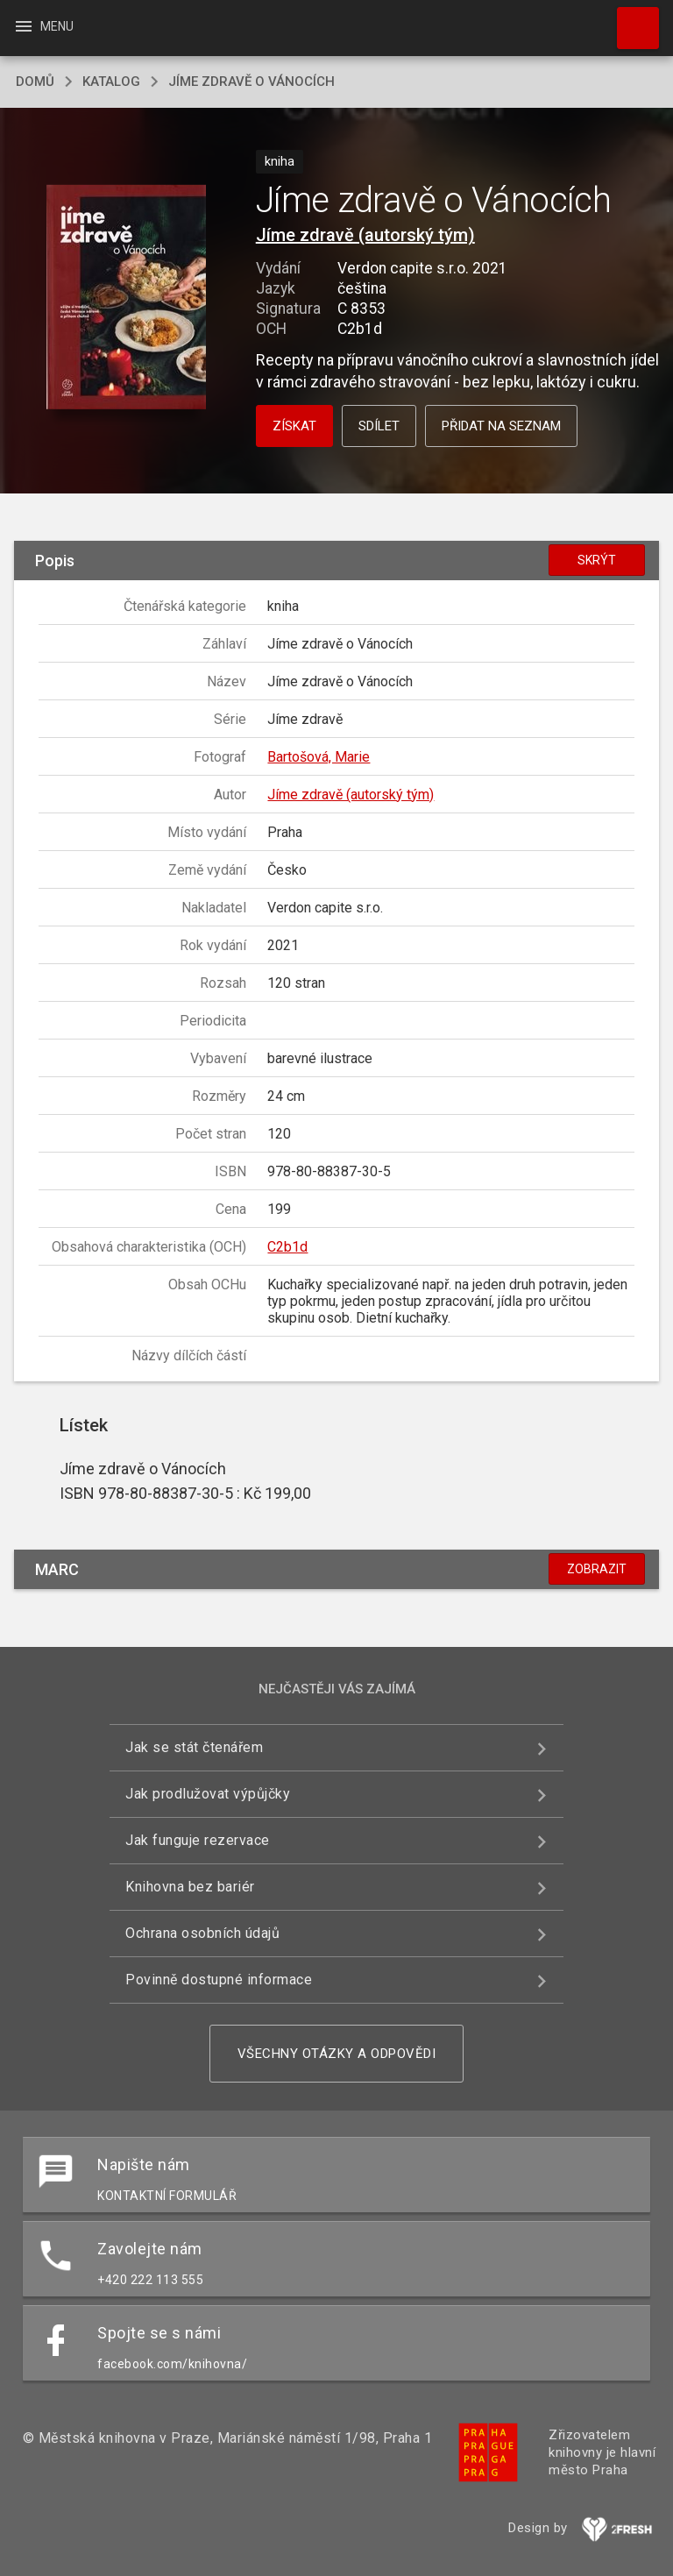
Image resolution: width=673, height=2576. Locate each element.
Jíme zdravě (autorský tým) (365, 234)
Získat (294, 426)
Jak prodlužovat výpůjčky (207, 1793)
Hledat (630, 19)
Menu (43, 26)
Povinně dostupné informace (218, 1979)
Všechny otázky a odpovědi (336, 2054)
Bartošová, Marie (318, 757)
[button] (125, 298)
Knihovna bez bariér (190, 1886)
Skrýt (596, 560)
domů (35, 81)
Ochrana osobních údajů (202, 1933)
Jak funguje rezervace (197, 1840)
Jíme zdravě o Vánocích (251, 81)
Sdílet (379, 426)
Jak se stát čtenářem (194, 1747)
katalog (111, 81)
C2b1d (287, 1246)
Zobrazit (597, 1569)
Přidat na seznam (501, 426)
